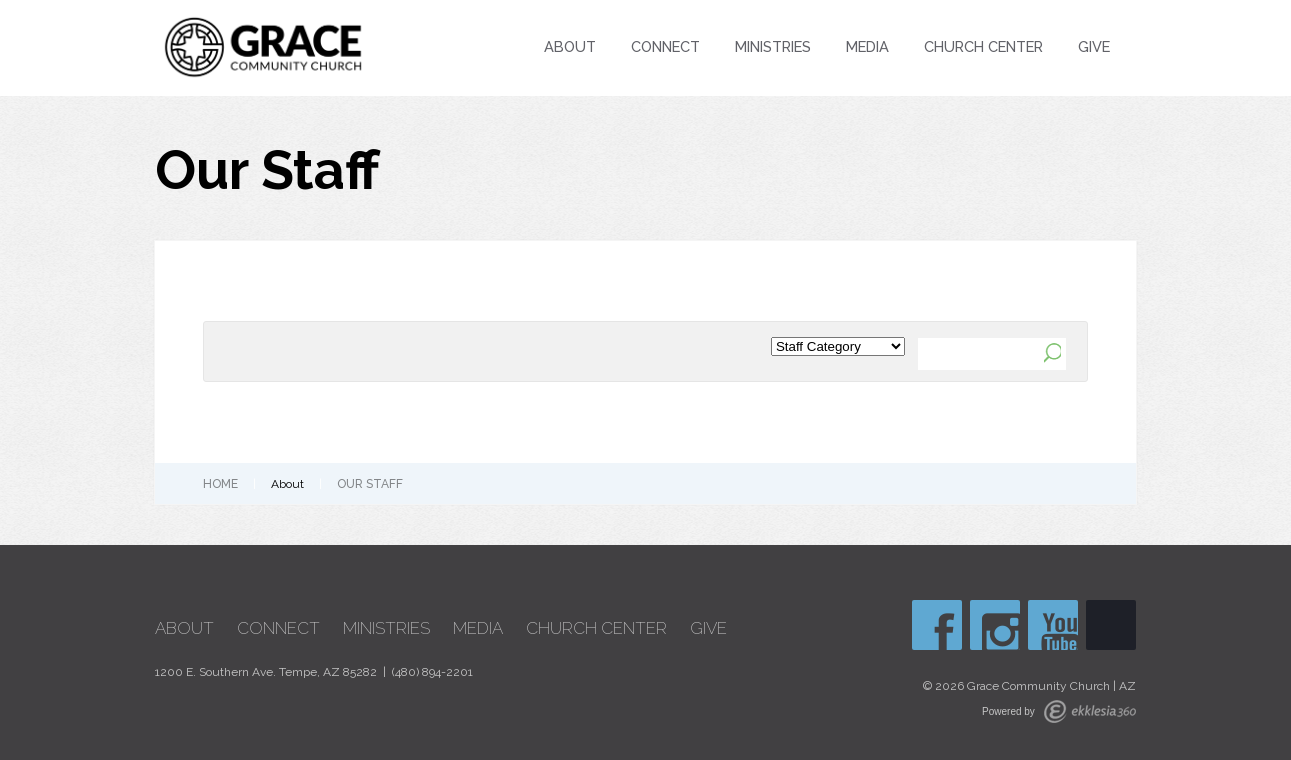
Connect (665, 46)
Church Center (983, 46)
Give (1094, 46)
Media (867, 46)
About (570, 46)
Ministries (773, 46)
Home (220, 484)
